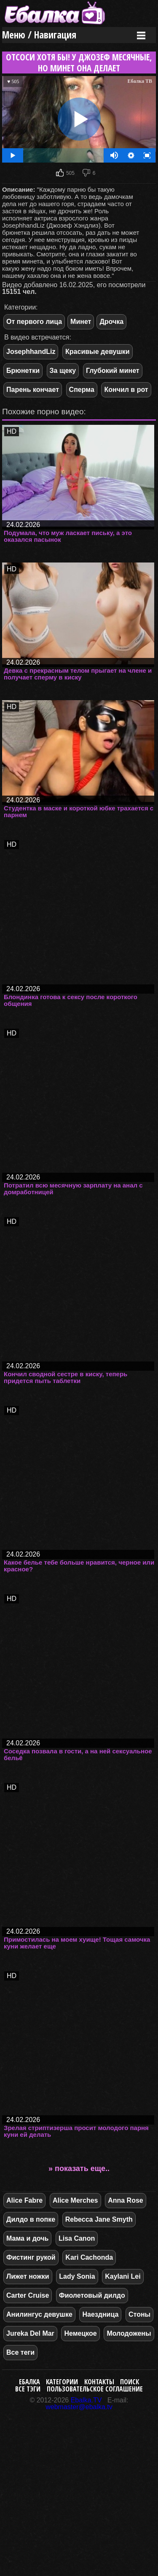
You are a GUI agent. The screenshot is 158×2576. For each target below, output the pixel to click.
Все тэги (27, 2389)
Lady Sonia (77, 2276)
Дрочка (111, 321)
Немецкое (80, 2333)
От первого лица (34, 321)
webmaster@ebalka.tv (79, 2406)
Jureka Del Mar (30, 2333)
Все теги (20, 2352)
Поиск (129, 2381)
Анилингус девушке (39, 2314)
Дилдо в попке (30, 2219)
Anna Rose (125, 2200)
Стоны (139, 2314)
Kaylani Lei (122, 2276)
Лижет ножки (27, 2276)
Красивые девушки (97, 351)
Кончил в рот (126, 389)
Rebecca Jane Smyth (99, 2219)
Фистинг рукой (31, 2257)
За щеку (63, 370)
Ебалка (29, 2381)
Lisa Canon (77, 2238)
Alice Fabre (24, 2200)
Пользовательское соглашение (95, 2389)
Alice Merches (75, 2200)
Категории (62, 2381)
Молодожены (129, 2333)
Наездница (100, 2314)
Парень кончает (32, 389)
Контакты (99, 2381)
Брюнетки (23, 370)
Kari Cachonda (89, 2257)
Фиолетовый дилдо (92, 2295)
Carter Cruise (27, 2295)
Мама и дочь (27, 2238)
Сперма (81, 389)
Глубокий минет (112, 370)
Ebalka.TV (86, 2400)
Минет (80, 321)
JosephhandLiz (30, 351)
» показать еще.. (79, 2168)
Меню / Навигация (39, 34)
